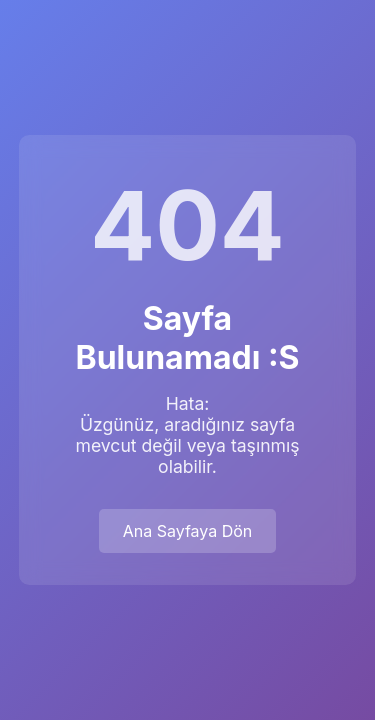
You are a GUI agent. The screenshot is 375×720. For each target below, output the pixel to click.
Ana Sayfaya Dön (188, 531)
